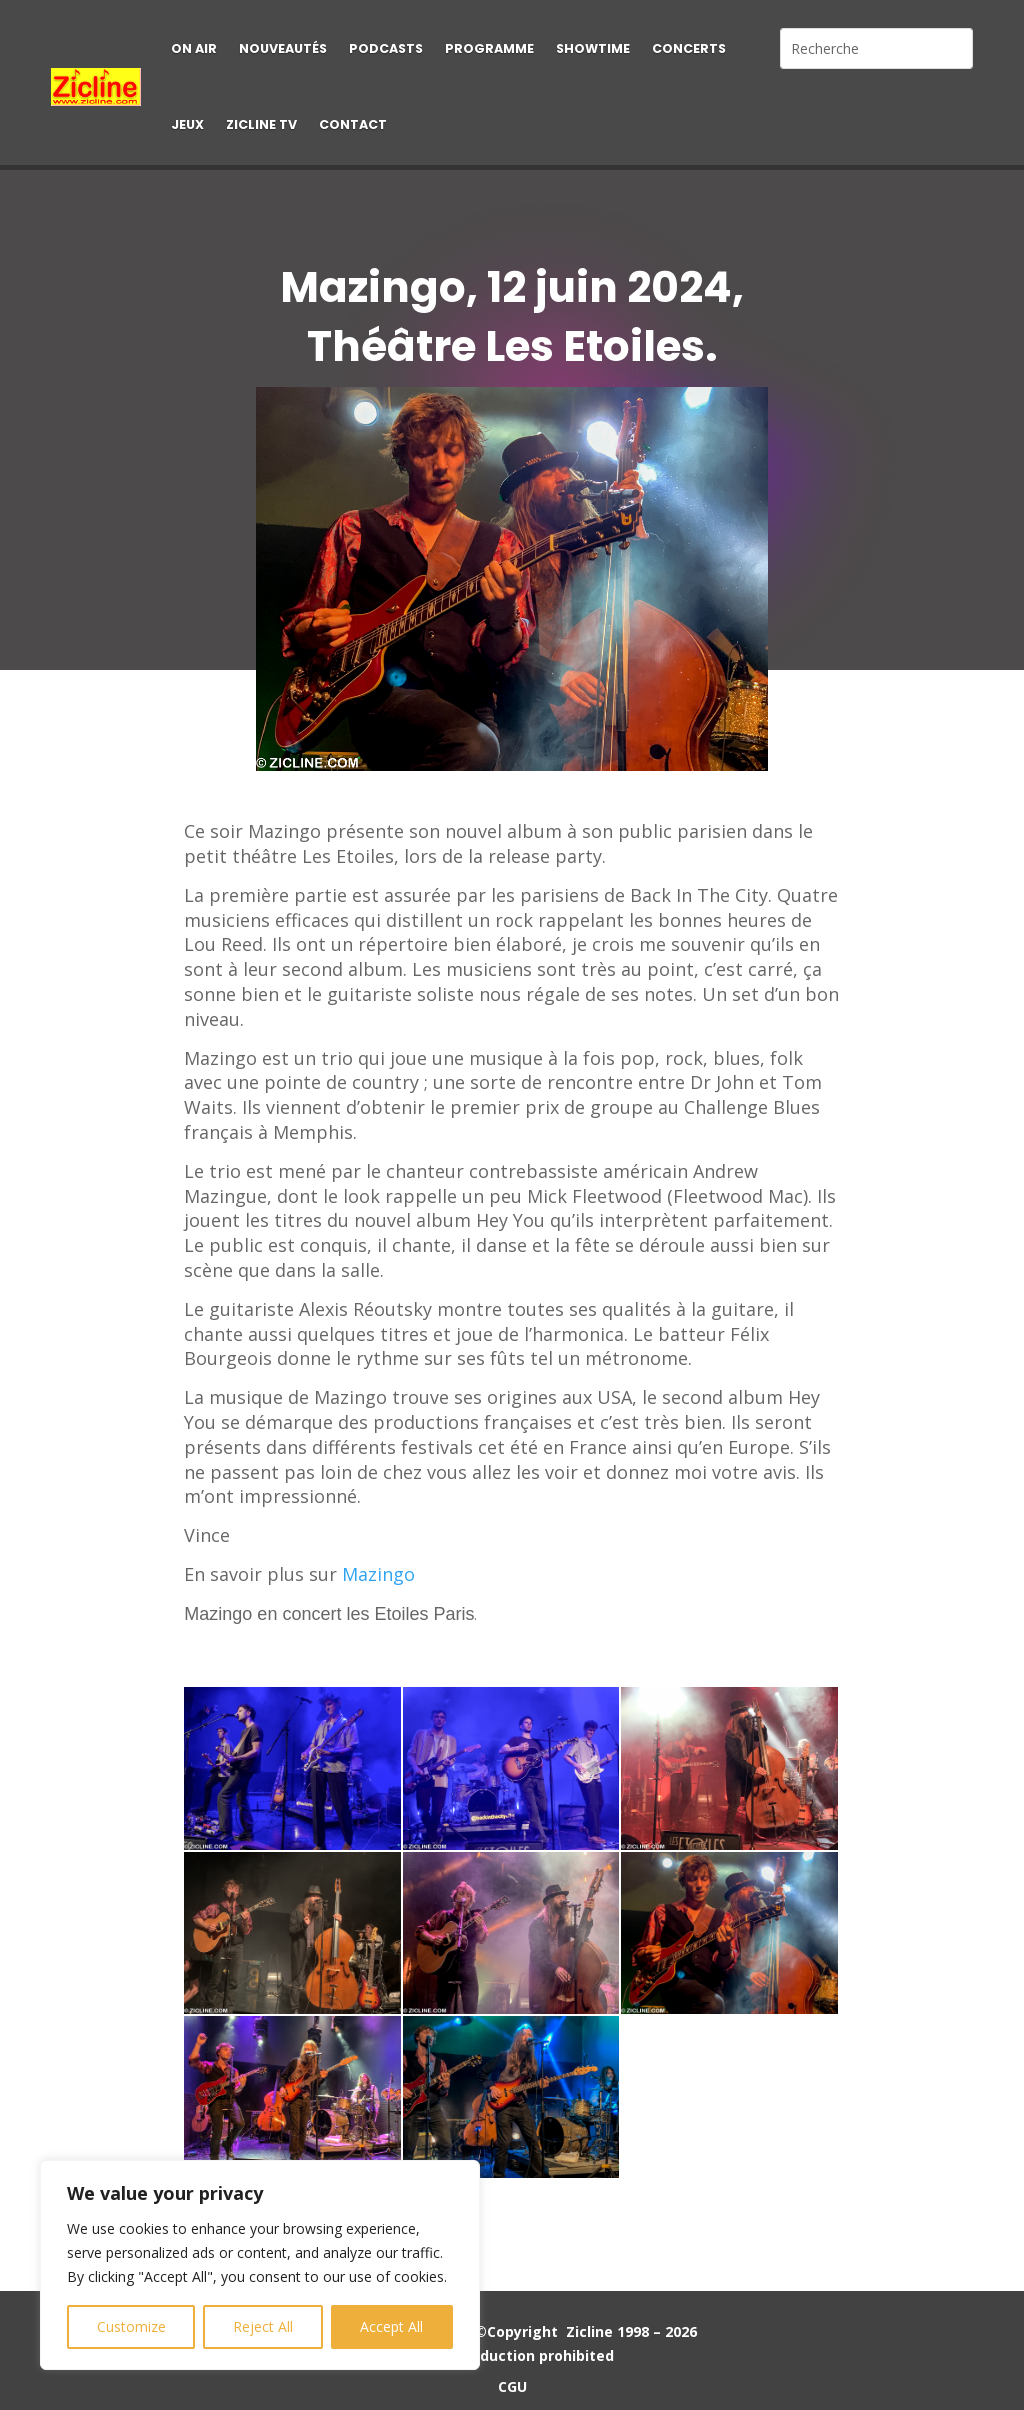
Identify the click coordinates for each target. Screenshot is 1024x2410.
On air (194, 48)
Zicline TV (261, 124)
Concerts (689, 48)
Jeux (187, 124)
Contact (353, 124)
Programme (489, 48)
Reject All (263, 2326)
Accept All (391, 2326)
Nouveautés (283, 48)
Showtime (593, 48)
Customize (131, 2326)
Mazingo (378, 1574)
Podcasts (386, 48)
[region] (260, 2265)
